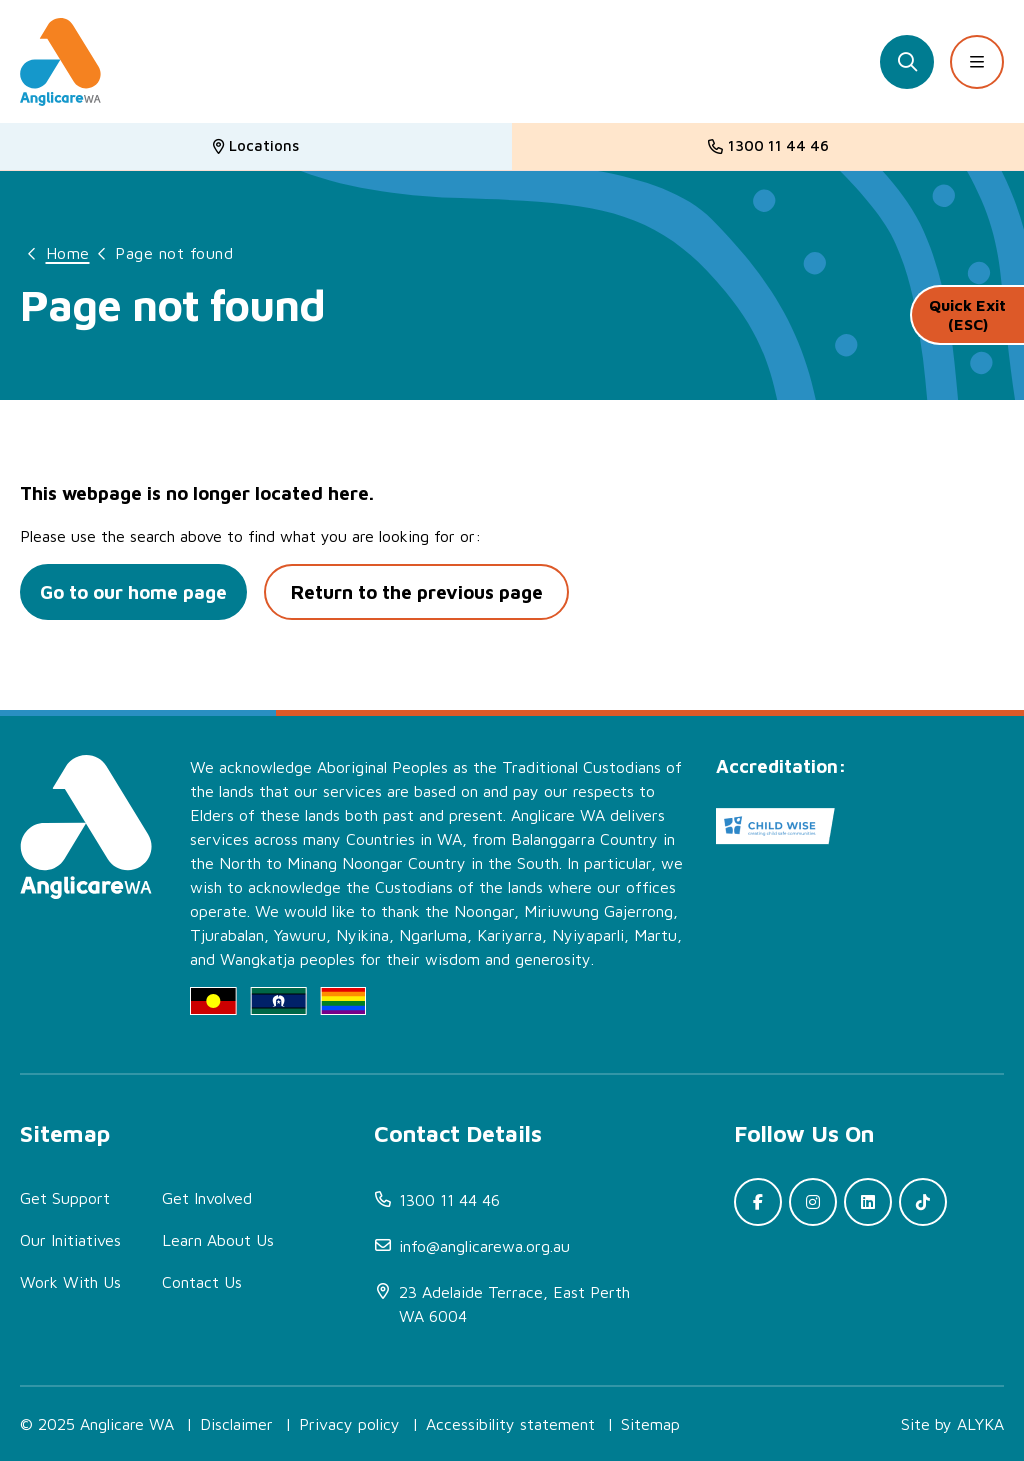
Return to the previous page (425, 592)
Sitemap (650, 1424)
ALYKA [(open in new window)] (980, 1424)
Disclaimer (236, 1424)
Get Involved (207, 1198)
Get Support (65, 1198)
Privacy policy (349, 1424)
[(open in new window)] (519, 1304)
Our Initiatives (70, 1240)
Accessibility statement (510, 1424)
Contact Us (202, 1282)
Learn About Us (218, 1240)
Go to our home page (136, 592)
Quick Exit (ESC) (968, 319)
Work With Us (70, 1282)
